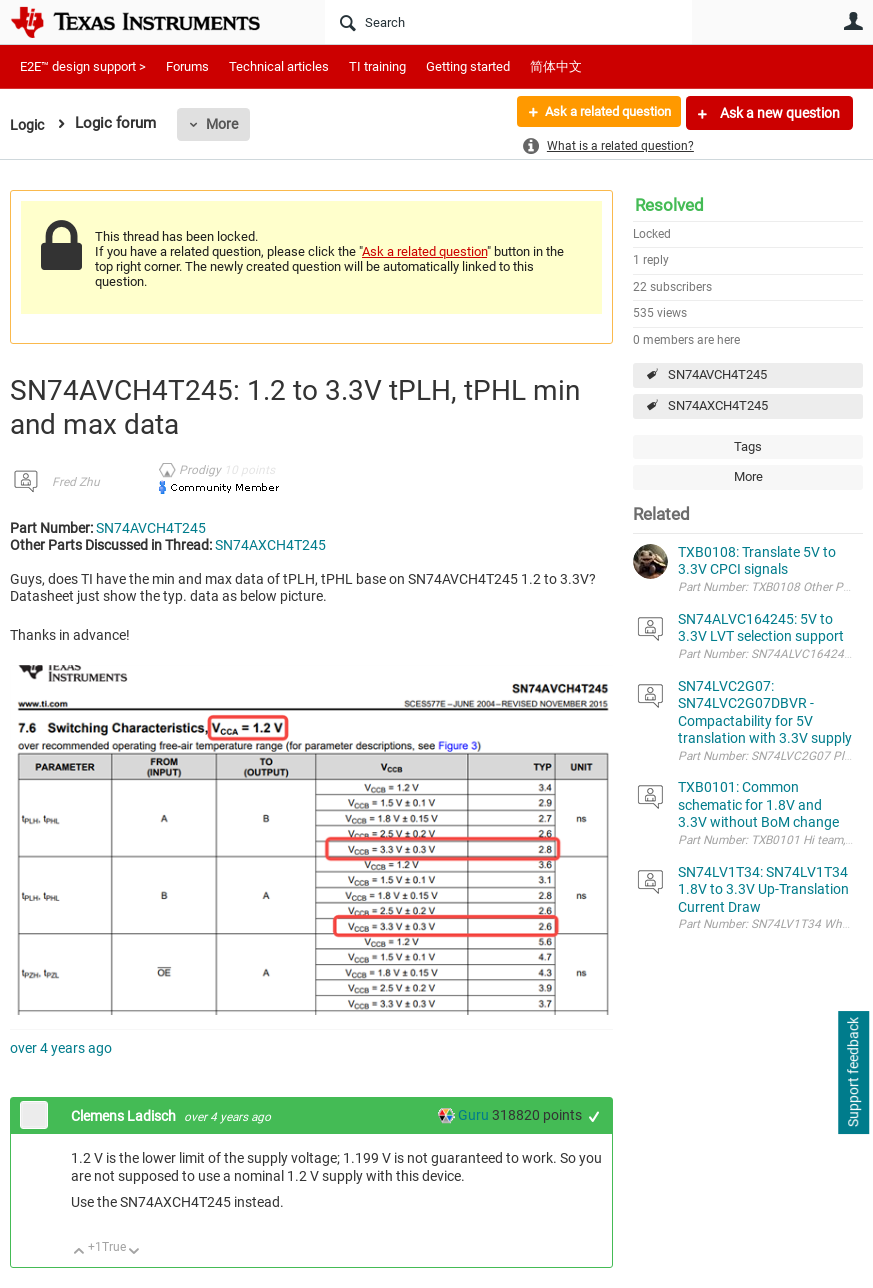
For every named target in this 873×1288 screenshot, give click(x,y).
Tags (748, 446)
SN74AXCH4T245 (718, 405)
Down (134, 1252)
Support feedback (853, 1073)
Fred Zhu (76, 482)
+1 (594, 1116)
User (853, 21)
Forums (187, 66)
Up (79, 1252)
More (225, 124)
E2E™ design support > (83, 66)
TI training (377, 66)
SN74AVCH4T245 (717, 374)
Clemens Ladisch (125, 1116)
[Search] (508, 22)
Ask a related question (599, 113)
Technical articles (279, 66)
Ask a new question (778, 113)
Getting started (468, 66)
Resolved (669, 205)
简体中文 (556, 66)
